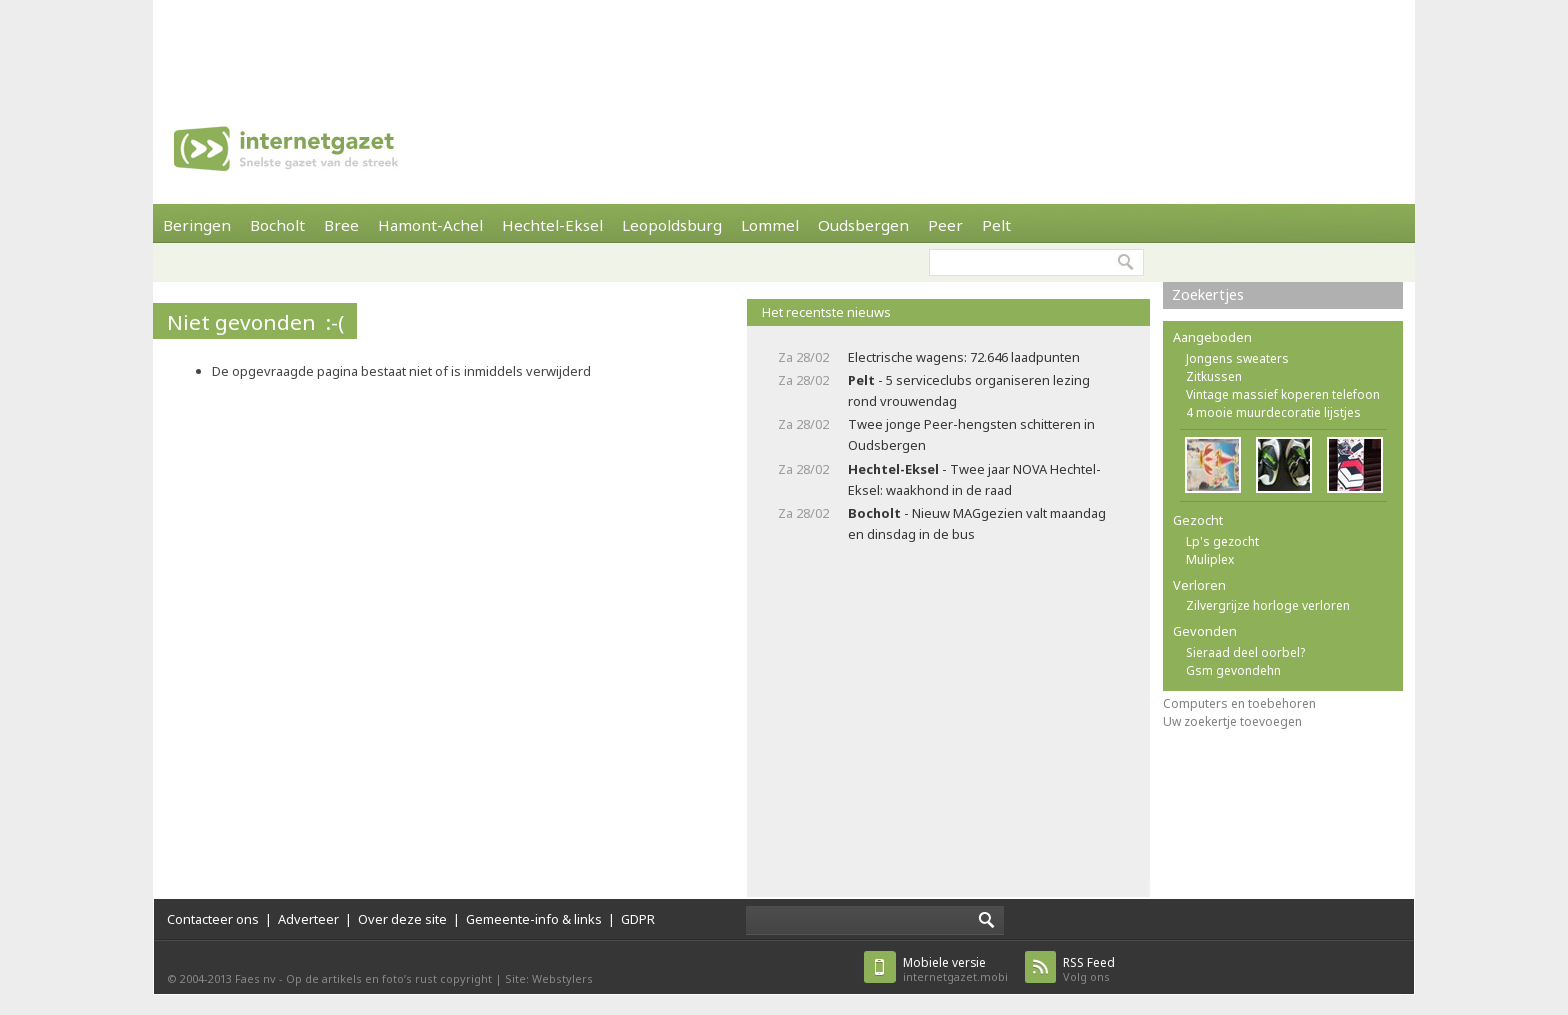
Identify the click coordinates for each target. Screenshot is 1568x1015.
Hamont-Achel (430, 225)
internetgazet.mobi (955, 969)
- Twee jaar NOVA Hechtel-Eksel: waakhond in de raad (974, 479)
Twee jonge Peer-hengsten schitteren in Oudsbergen (971, 434)
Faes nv (255, 978)
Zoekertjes (1208, 294)
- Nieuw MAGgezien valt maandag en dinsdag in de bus (977, 523)
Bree (341, 225)
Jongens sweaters (1237, 358)
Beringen (197, 225)
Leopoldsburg (672, 225)
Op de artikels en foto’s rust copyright (389, 978)
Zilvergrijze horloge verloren (1268, 605)
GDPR (638, 919)
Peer (945, 225)
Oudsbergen (863, 225)
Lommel (770, 225)
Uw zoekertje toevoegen (1232, 721)
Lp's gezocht (1222, 541)
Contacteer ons (213, 919)
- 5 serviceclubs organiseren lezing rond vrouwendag (969, 390)
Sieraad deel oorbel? (1245, 652)
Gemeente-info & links (534, 919)
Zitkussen (1214, 376)
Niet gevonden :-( (255, 322)
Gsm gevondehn (1233, 670)
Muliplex (1210, 559)
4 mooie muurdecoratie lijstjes (1273, 412)
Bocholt (277, 225)
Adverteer (308, 919)
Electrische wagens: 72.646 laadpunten (964, 357)
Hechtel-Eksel (552, 225)
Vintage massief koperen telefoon (1283, 394)
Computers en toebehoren (1239, 703)
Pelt (996, 225)
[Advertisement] (784, 45)
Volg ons (1089, 969)
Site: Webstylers (549, 978)
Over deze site (402, 919)
